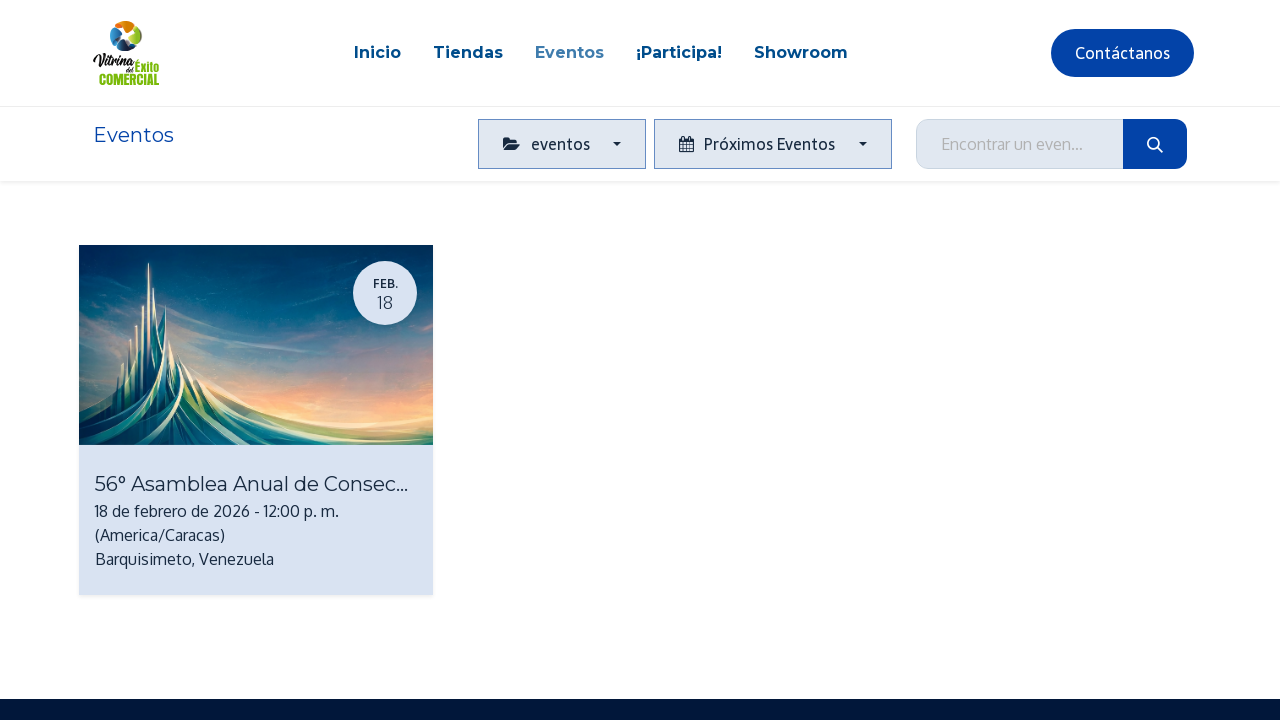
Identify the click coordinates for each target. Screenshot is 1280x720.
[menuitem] (377, 53)
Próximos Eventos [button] (759, 144)
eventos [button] (548, 144)
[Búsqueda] (1155, 144)
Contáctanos (1122, 53)
